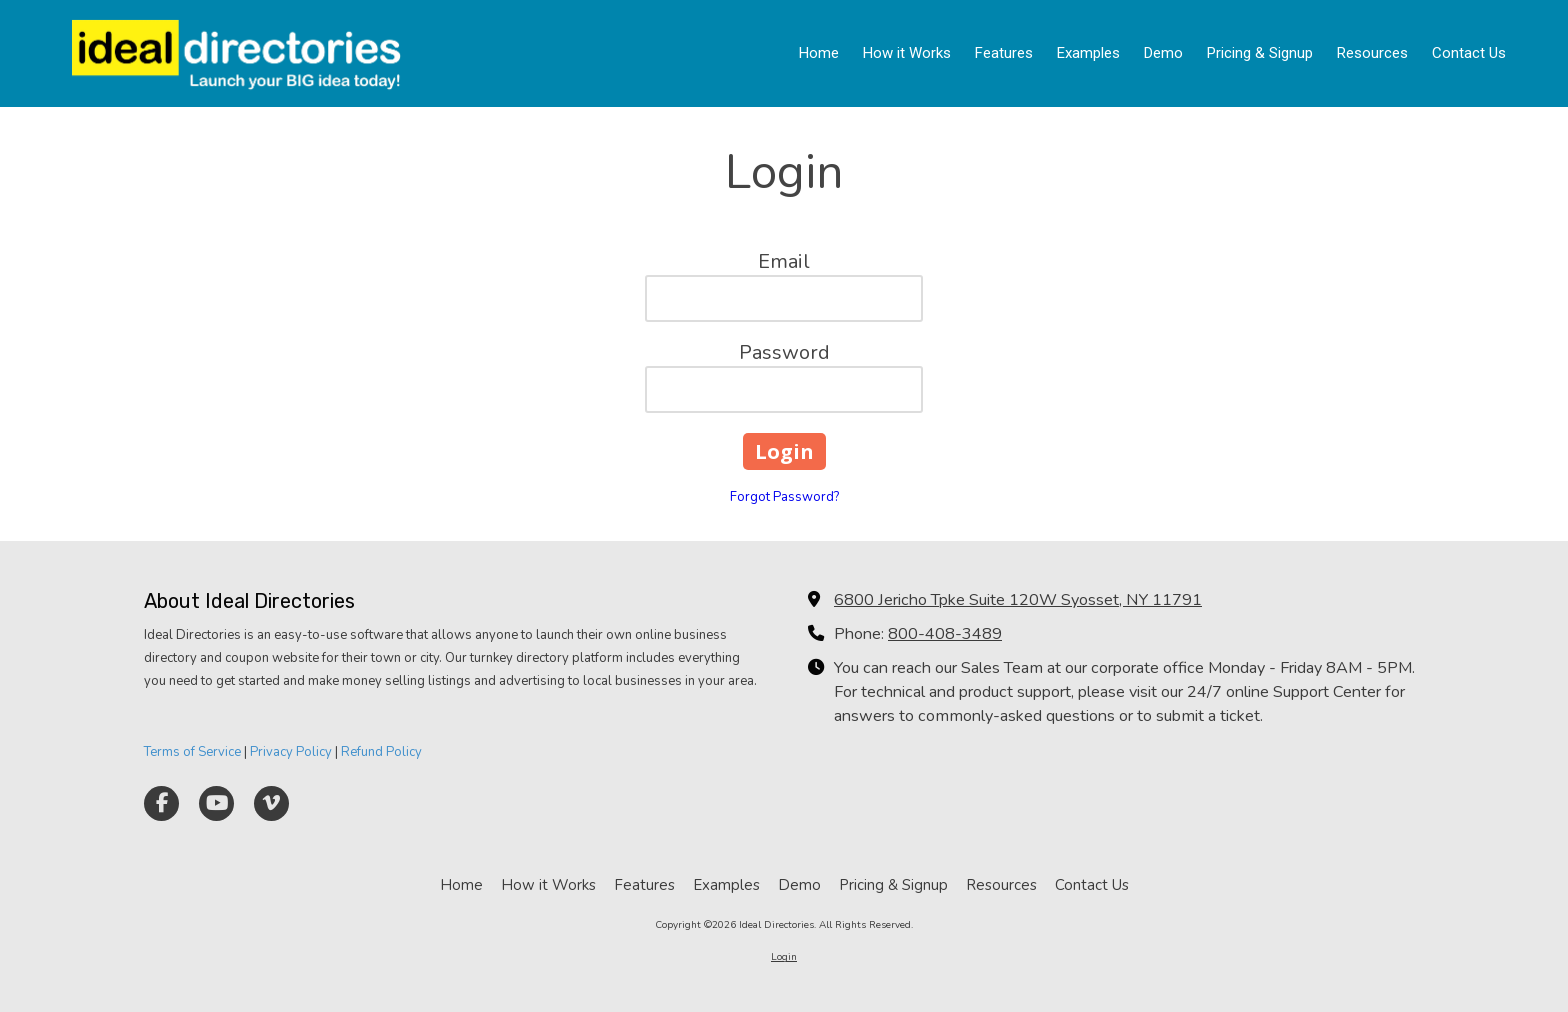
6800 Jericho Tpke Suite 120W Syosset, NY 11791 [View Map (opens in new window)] (1018, 600)
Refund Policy (381, 752)
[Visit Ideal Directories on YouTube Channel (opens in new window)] (216, 803)
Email (784, 261)
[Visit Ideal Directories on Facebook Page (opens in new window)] (161, 803)
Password (784, 352)
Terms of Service (192, 752)
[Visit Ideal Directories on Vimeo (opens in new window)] (271, 803)
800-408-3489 (945, 634)
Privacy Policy (291, 752)
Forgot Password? (784, 497)
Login (784, 957)
